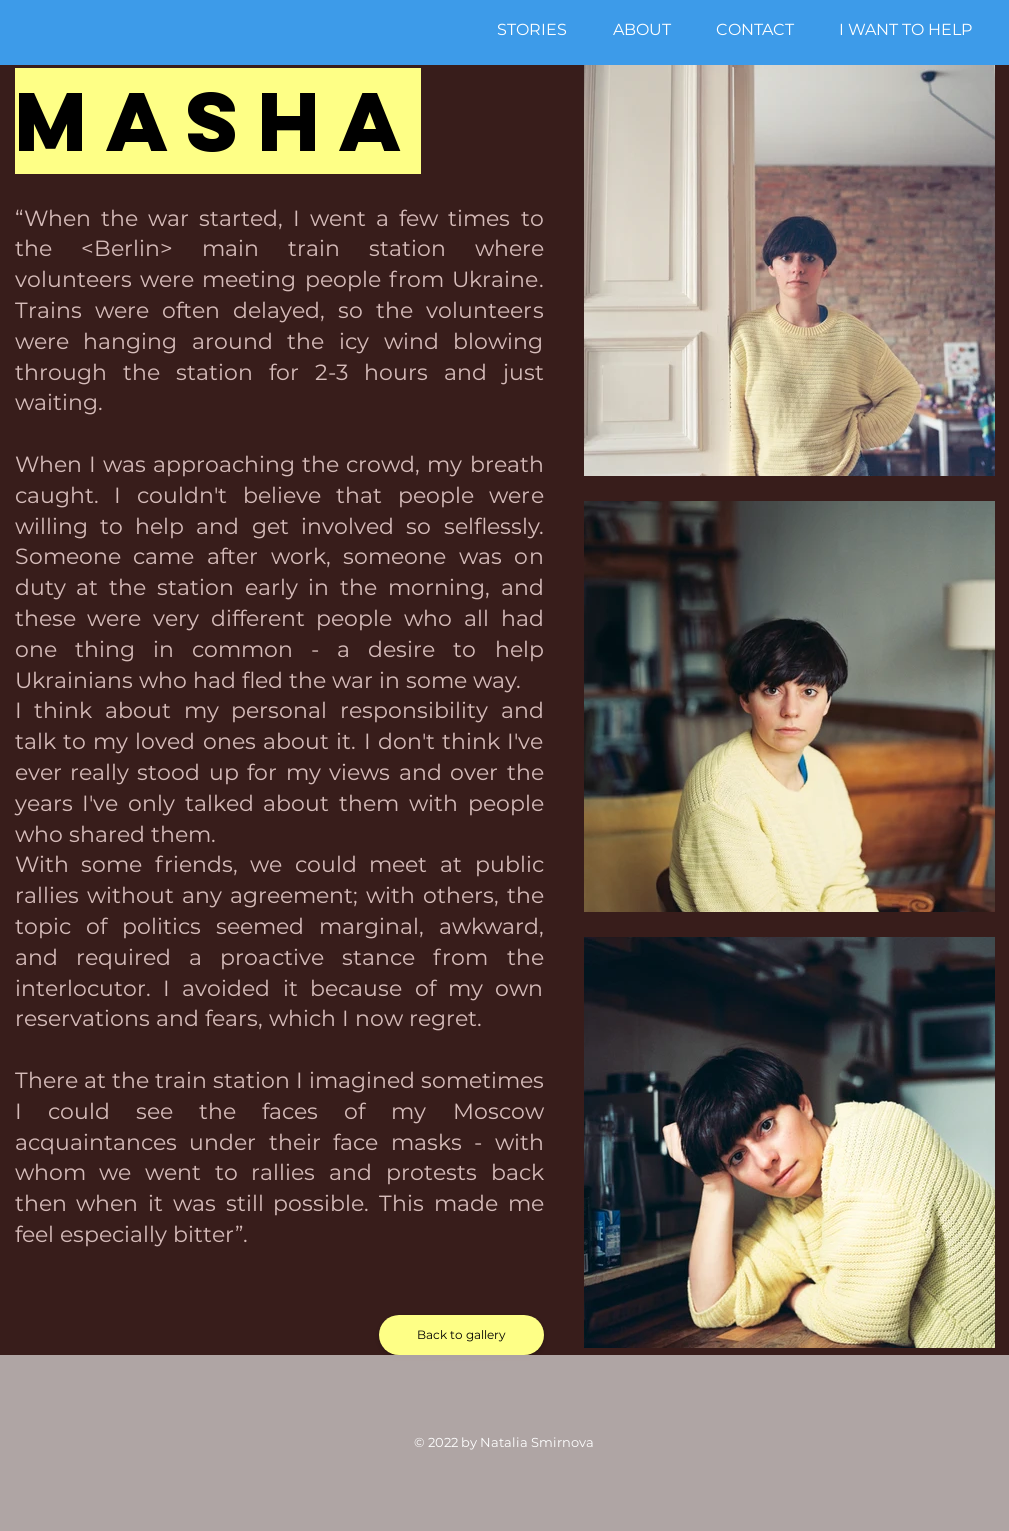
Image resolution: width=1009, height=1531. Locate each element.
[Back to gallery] (461, 1335)
